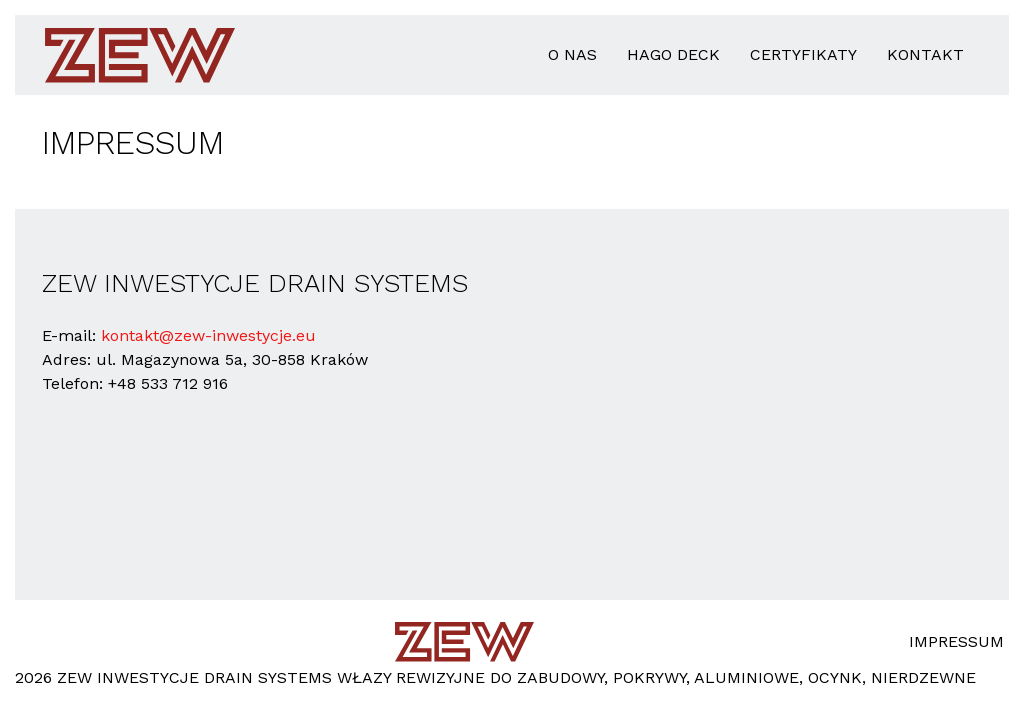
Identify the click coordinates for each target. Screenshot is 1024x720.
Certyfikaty (803, 54)
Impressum (956, 641)
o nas (572, 54)
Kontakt (925, 54)
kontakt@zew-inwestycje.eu (208, 335)
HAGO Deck (673, 54)
